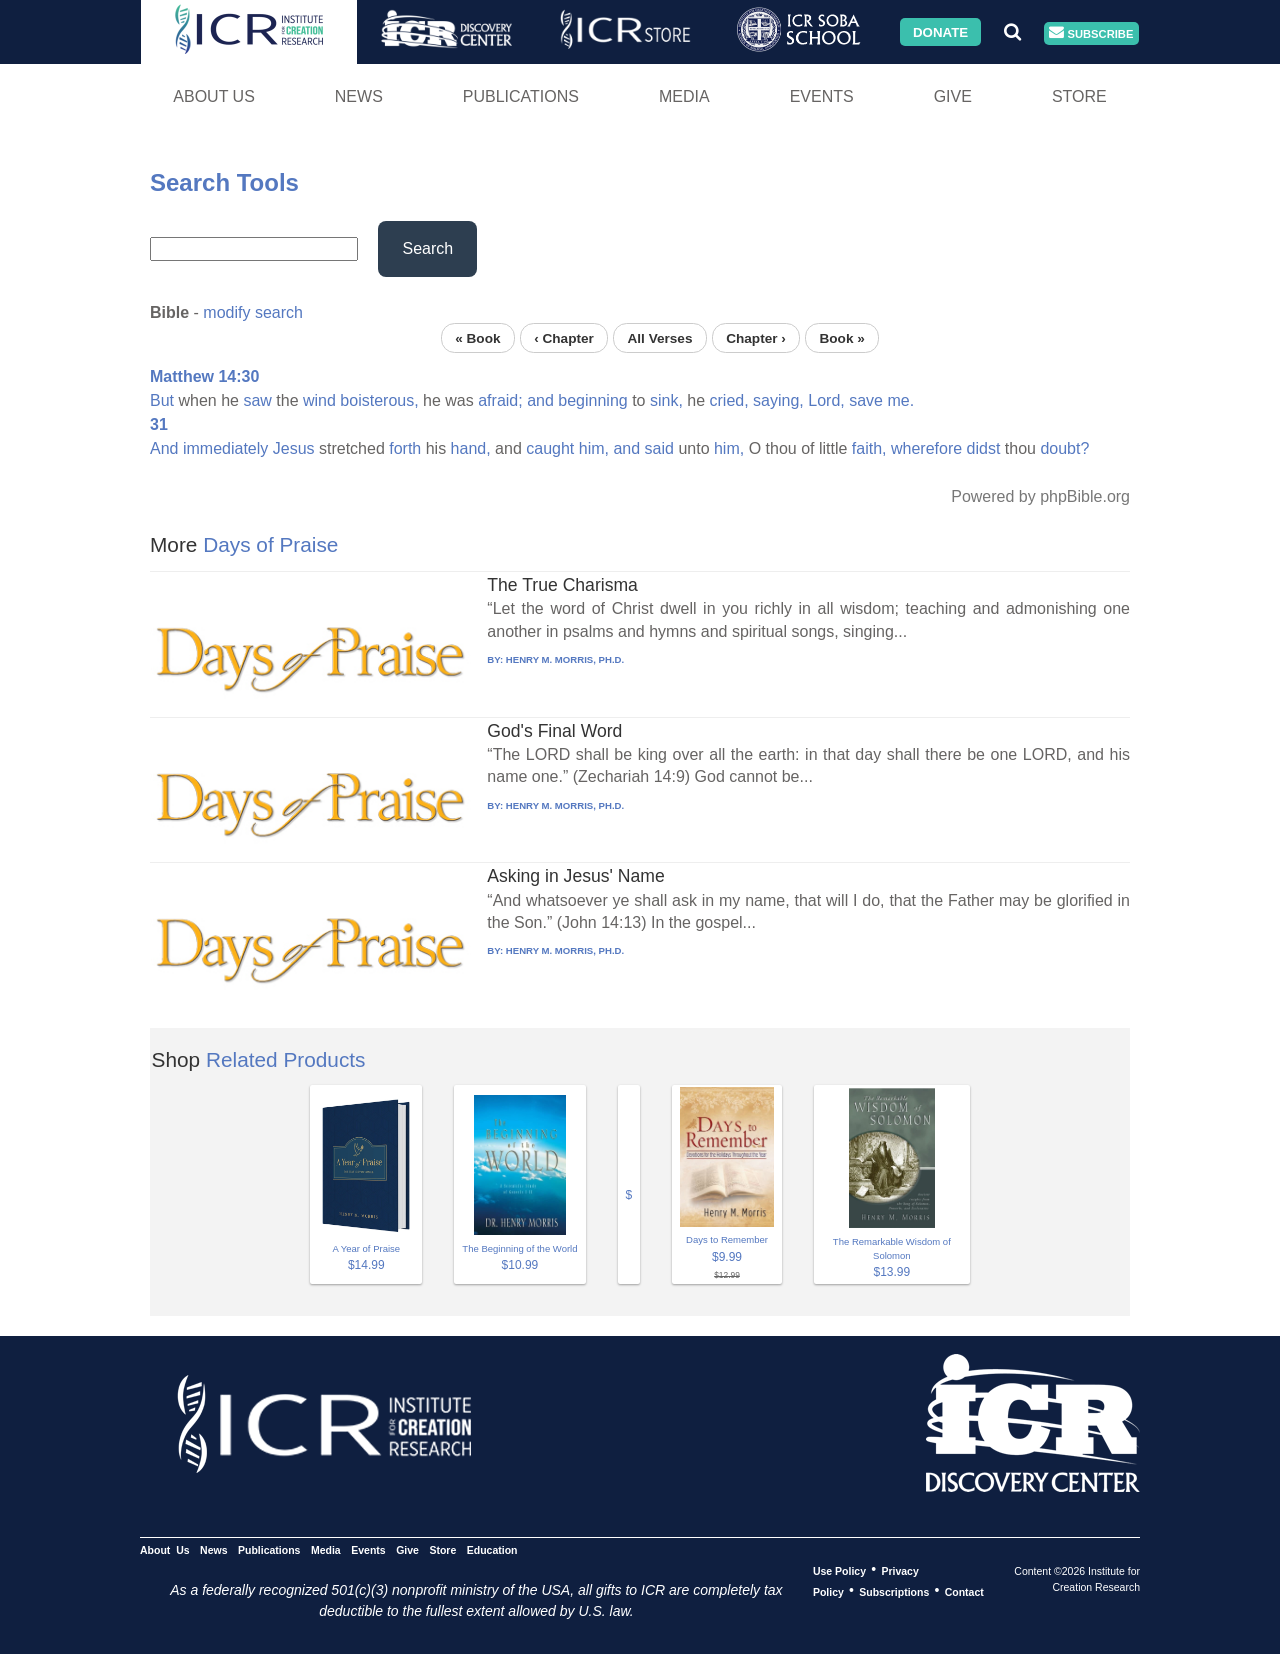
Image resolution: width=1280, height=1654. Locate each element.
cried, (729, 400)
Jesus (294, 448)
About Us (214, 96)
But (162, 400)
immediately (225, 448)
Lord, (826, 400)
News (359, 96)
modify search (253, 312)
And (164, 448)
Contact (964, 1591)
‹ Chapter (564, 337)
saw (257, 400)
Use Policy (839, 1570)
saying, (778, 400)
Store (1079, 96)
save (866, 400)
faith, (869, 448)
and (540, 400)
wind (319, 400)
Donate (940, 31)
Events (822, 96)
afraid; (500, 400)
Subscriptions (894, 1591)
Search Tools (224, 182)
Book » (841, 337)
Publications (521, 96)
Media (684, 96)
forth (405, 448)
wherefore (926, 448)
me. (900, 400)
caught (550, 448)
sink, (666, 400)
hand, (471, 448)
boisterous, (379, 400)
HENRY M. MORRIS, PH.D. (565, 659)
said (659, 448)
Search (427, 248)
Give (953, 96)
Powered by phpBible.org (1040, 496)
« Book (477, 337)
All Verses (660, 337)
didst (984, 448)
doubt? (1064, 448)
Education (492, 1549)
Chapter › (756, 337)
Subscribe (1091, 33)
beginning (592, 400)
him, (594, 448)
